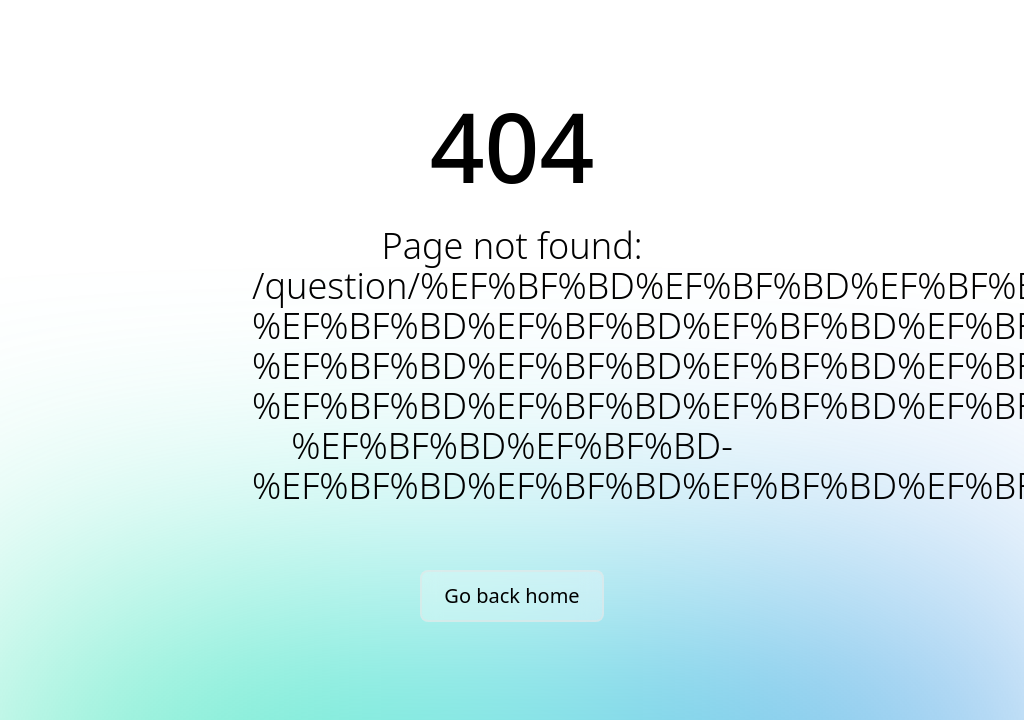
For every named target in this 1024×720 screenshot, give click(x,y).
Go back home (511, 595)
